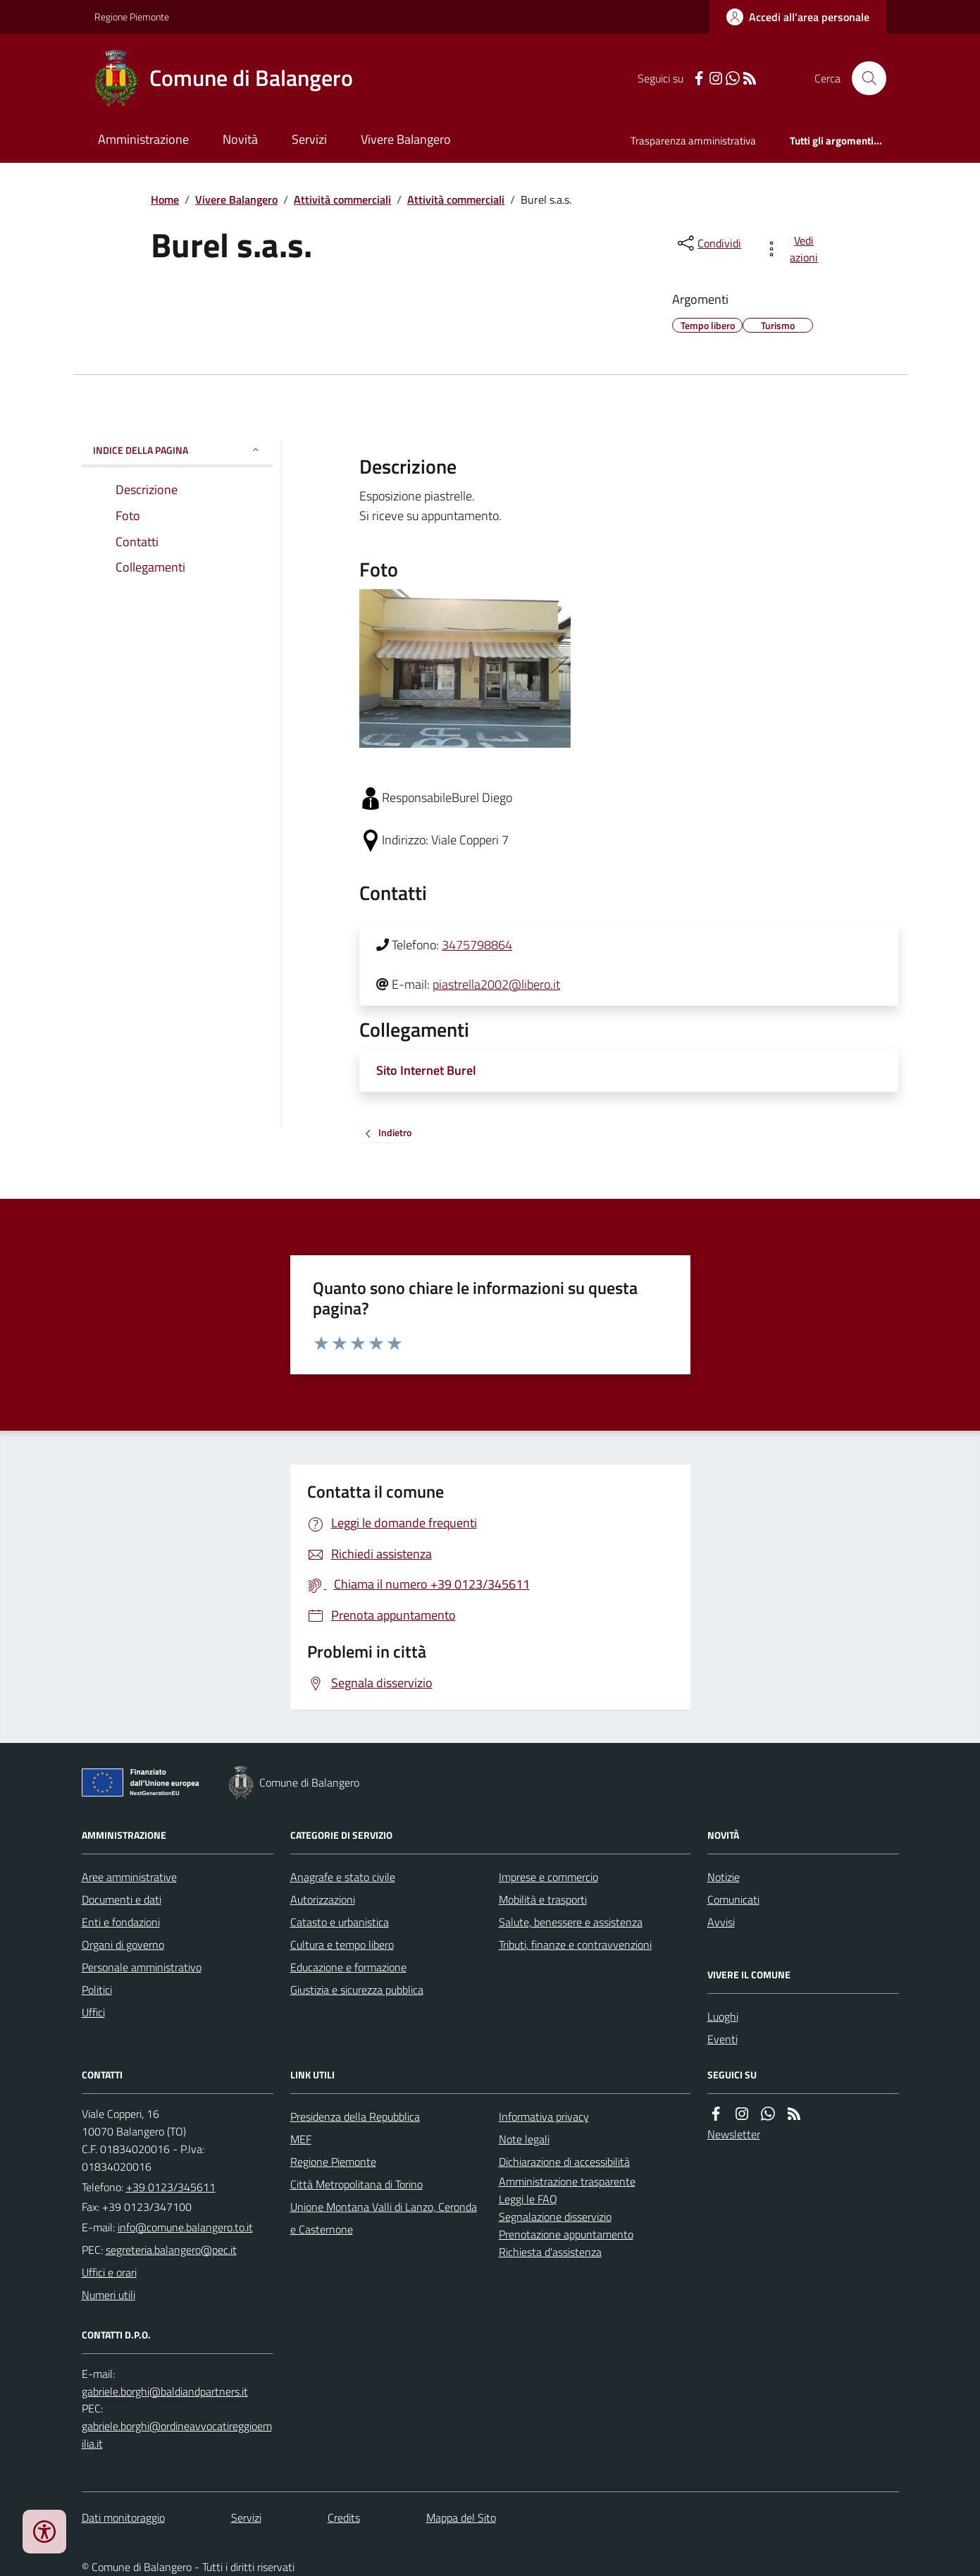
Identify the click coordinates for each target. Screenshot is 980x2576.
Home (165, 199)
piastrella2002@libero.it (496, 984)
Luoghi (722, 2016)
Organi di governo (123, 1944)
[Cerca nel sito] (863, 78)
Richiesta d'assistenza (550, 2251)
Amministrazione (143, 139)
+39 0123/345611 (171, 2186)
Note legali (524, 2139)
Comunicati (733, 1899)
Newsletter (733, 2134)
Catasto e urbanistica (339, 1921)
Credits (344, 2517)
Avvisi (721, 1921)
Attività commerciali (342, 199)
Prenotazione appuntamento (566, 2234)
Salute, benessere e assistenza (571, 1921)
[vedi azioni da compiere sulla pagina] (794, 249)
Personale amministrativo (141, 1967)
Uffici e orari (109, 2272)
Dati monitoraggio (123, 2517)
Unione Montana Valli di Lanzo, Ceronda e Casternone (383, 2218)
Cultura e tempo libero (342, 1944)
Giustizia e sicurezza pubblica (356, 1989)
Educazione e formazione (348, 1967)
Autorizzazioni (322, 1899)
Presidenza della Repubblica (355, 2116)
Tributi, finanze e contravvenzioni (575, 1944)
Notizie (723, 1876)
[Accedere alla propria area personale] (797, 17)
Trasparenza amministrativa (693, 141)
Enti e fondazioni (121, 1921)
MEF (300, 2139)
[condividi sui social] (708, 243)
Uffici (93, 2012)
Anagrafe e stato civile (342, 1876)
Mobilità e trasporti (543, 1899)
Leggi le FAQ (528, 2198)
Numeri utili (108, 2294)
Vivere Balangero (406, 139)
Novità (240, 139)
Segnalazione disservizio (555, 2216)
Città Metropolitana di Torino (356, 2184)
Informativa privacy (544, 2116)
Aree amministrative (129, 1876)
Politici (97, 1989)
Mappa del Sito (461, 2517)
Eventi (722, 2038)
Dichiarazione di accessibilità (564, 2161)
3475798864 (477, 944)
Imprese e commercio (548, 1876)
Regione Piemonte (131, 16)
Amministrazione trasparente (567, 2181)
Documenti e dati (121, 1899)
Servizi (309, 139)
